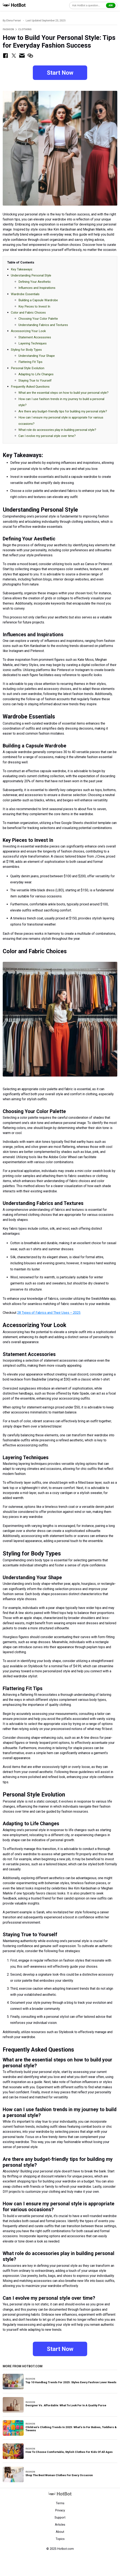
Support (60, 2517)
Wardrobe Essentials (25, 294)
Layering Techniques (32, 343)
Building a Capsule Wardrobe (38, 300)
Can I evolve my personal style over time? (47, 436)
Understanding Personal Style (31, 275)
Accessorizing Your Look (28, 331)
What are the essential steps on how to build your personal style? (63, 393)
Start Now (60, 72)
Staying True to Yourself (35, 380)
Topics (60, 2539)
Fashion (8, 29)
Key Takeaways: (22, 269)
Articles (60, 2524)
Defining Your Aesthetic (34, 282)
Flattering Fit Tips (30, 362)
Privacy (60, 2510)
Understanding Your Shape (36, 356)
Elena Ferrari (13, 20)
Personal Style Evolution (27, 368)
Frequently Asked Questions (30, 386)
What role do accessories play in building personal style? (57, 430)
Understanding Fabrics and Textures (43, 325)
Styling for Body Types (26, 350)
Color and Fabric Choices (28, 312)
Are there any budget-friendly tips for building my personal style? (62, 411)
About (60, 2531)
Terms (60, 2503)
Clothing (25, 29)
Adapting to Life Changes (36, 374)
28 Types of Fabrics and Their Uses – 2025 (48, 1313)
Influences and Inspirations (36, 288)
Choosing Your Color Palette (38, 319)
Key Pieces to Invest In (34, 306)
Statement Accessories (34, 337)
